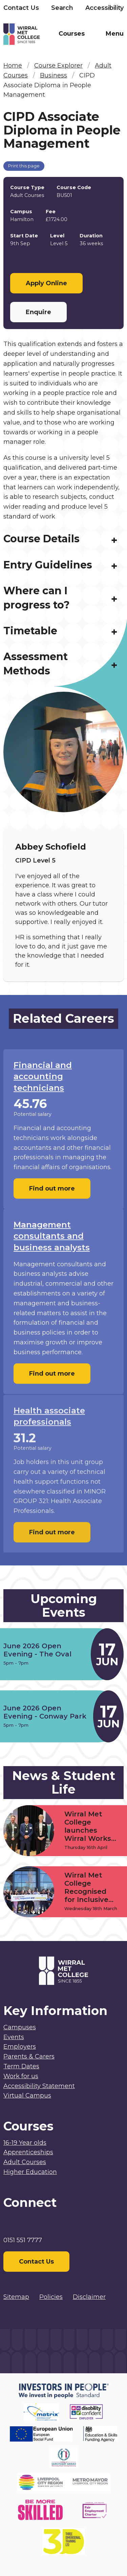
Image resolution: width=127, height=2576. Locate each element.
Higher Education (30, 2172)
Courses (72, 33)
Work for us (20, 2076)
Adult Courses (24, 2162)
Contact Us (21, 8)
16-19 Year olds (24, 2142)
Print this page (24, 165)
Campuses (19, 2027)
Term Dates (21, 2066)
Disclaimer (89, 2297)
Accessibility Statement (39, 2086)
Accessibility (104, 8)
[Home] (33, 35)
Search (62, 8)
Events (13, 2037)
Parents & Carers (29, 2056)
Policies (51, 2297)
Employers (19, 2046)
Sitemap (16, 2297)
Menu (115, 33)
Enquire (38, 312)
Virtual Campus (27, 2095)
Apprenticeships (28, 2152)
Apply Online (46, 283)
